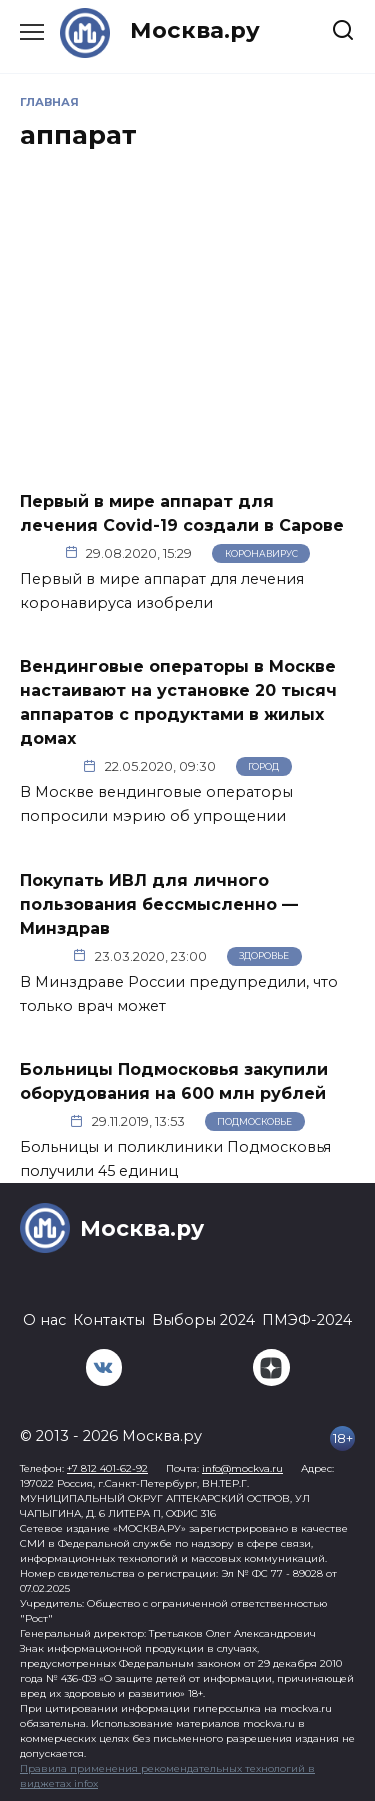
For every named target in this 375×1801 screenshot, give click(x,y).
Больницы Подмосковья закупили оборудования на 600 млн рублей (174, 1081)
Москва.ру (195, 30)
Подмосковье (254, 1121)
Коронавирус (261, 553)
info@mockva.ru (242, 1468)
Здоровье (264, 955)
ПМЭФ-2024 (307, 1320)
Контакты (109, 1320)
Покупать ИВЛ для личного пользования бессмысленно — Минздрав (159, 903)
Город (263, 766)
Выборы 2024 (203, 1320)
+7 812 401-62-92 (107, 1468)
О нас (44, 1320)
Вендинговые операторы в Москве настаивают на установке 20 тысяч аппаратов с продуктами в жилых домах (178, 702)
